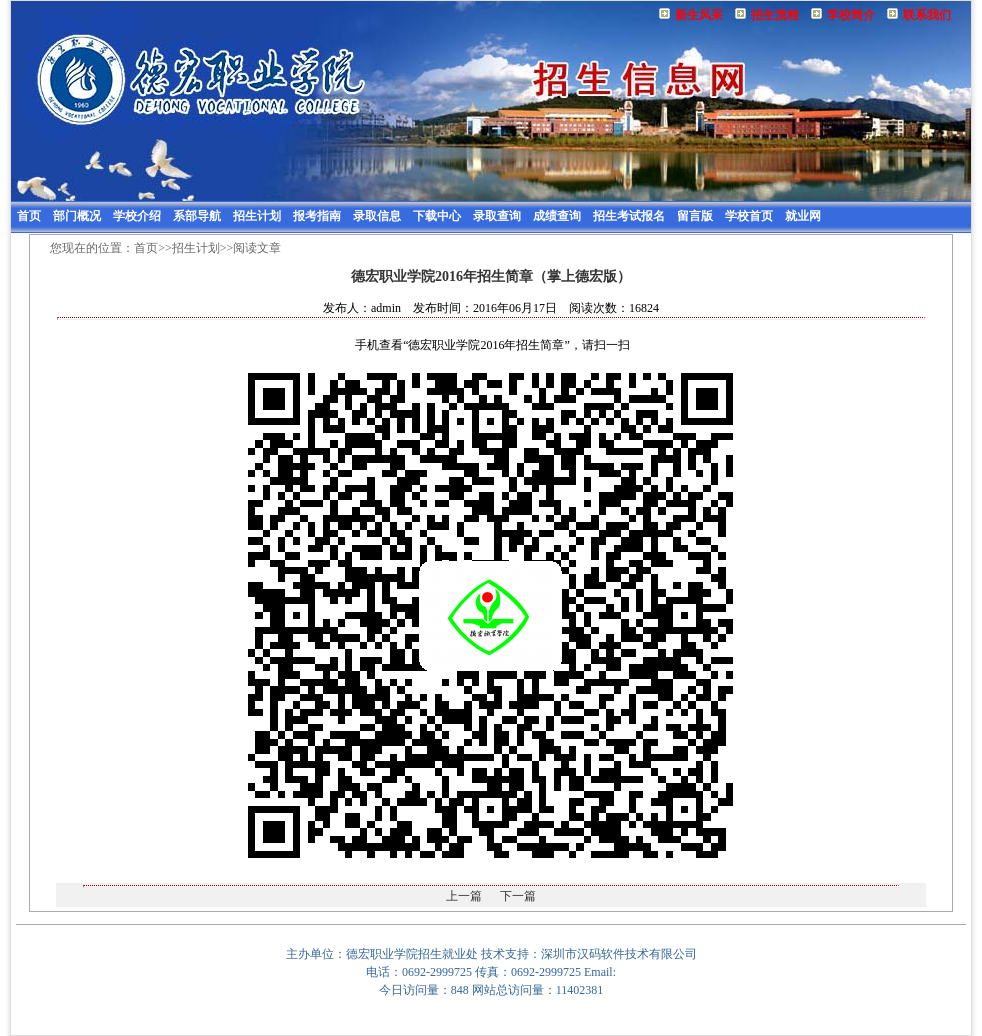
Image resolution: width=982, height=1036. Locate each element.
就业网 (803, 216)
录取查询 (497, 216)
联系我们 (927, 15)
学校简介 (851, 15)
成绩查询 (557, 216)
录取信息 (377, 216)
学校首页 (749, 216)
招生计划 (257, 216)
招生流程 (775, 15)
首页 (29, 216)
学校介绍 (137, 216)
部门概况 (77, 216)
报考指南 (317, 216)
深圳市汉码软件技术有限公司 (619, 954)
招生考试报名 (629, 216)
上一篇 (464, 896)
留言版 (695, 216)
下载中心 (437, 216)
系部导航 (197, 216)
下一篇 (518, 896)
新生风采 (699, 15)
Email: (600, 972)
